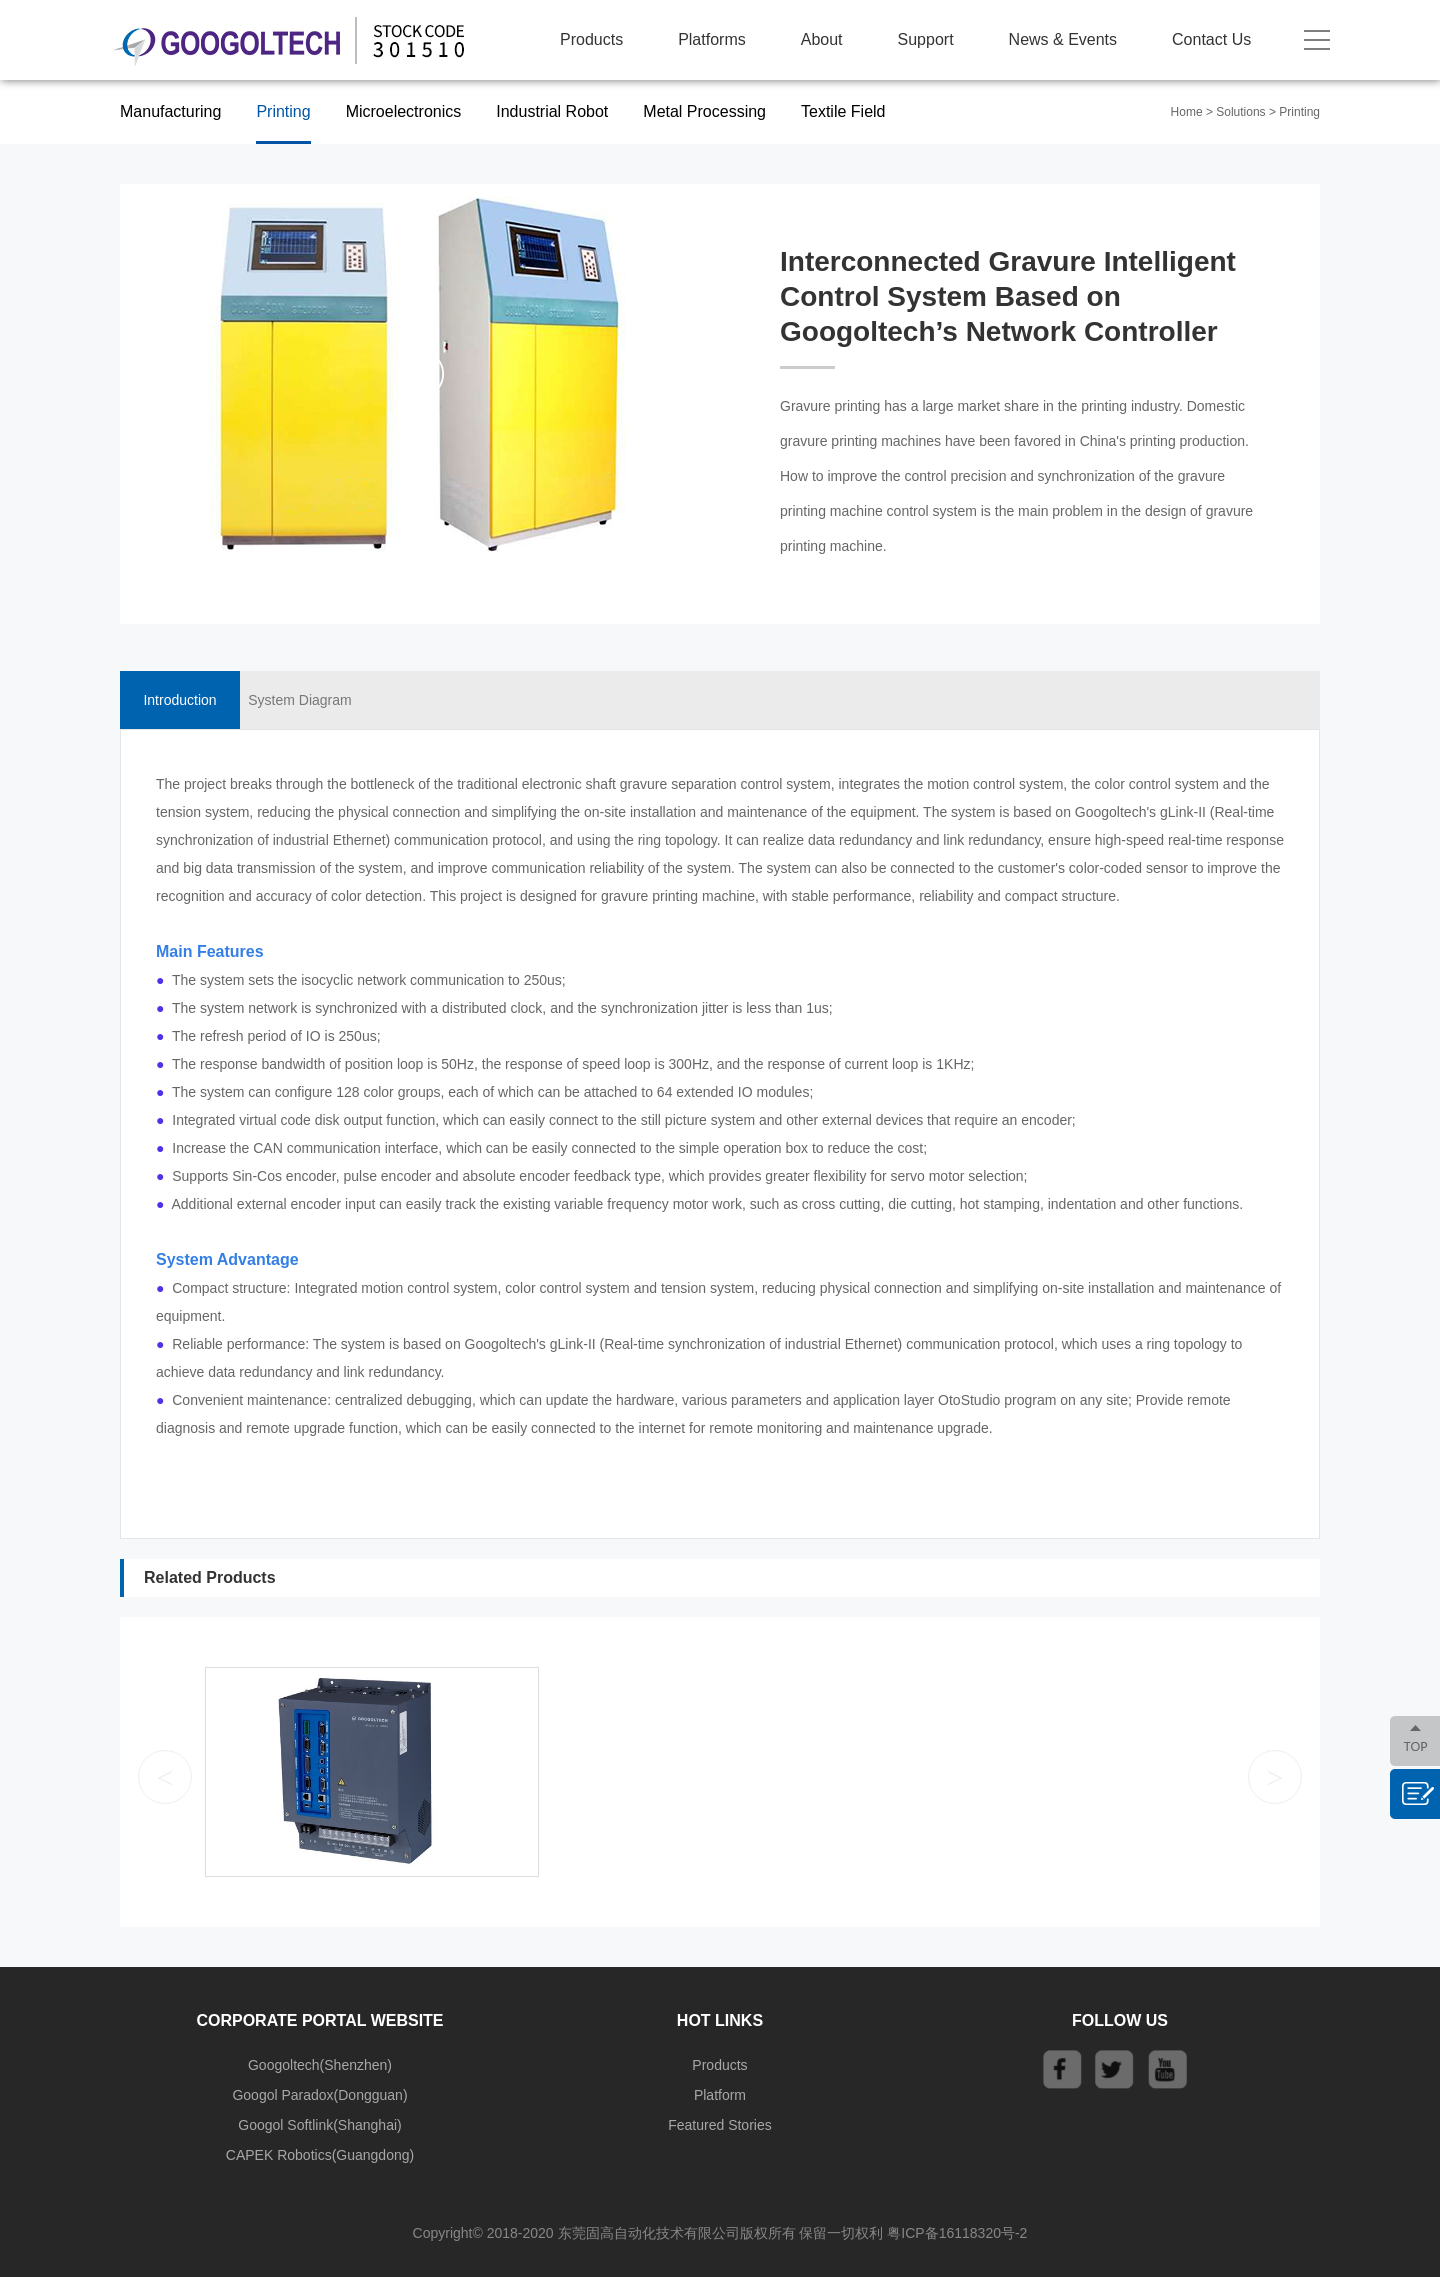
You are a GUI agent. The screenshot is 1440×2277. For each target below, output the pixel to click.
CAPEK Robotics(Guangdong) (320, 2155)
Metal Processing (704, 111)
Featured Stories (720, 2125)
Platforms (712, 39)
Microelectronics (404, 111)
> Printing (1294, 112)
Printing (283, 111)
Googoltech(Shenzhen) (320, 2065)
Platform (720, 2095)
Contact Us (1211, 39)
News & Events (1063, 39)
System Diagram (299, 700)
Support (926, 39)
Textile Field (843, 111)
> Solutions (1236, 112)
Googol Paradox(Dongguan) (319, 2095)
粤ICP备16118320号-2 (957, 2233)
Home (1187, 112)
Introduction (179, 700)
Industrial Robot (552, 111)
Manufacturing (170, 111)
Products (591, 39)
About (822, 39)
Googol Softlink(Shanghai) (319, 2125)
